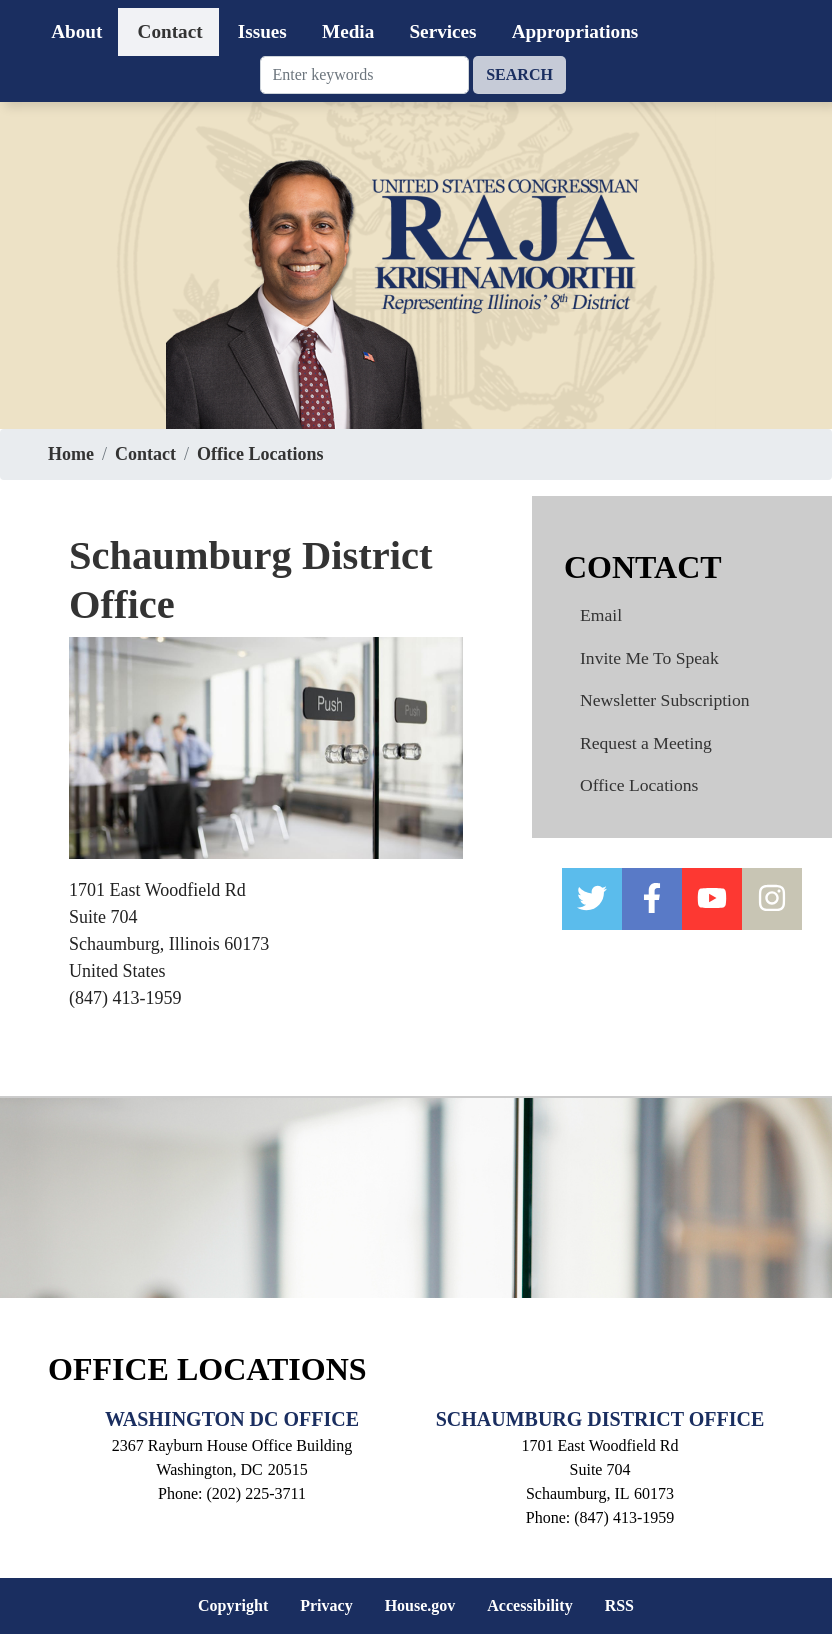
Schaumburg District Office (600, 1419)
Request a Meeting (646, 743)
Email (601, 615)
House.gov (420, 1605)
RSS (619, 1605)
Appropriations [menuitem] (575, 31)
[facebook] (652, 898)
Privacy (326, 1605)
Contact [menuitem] (170, 31)
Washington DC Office (232, 1419)
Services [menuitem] (442, 31)
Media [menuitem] (348, 31)
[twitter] (592, 898)
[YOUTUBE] (712, 898)
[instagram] (772, 898)
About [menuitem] (76, 31)
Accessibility (529, 1605)
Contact (145, 454)
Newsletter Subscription (665, 700)
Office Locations (260, 454)
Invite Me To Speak (649, 658)
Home (71, 454)
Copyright (233, 1605)
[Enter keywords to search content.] (365, 75)
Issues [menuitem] (262, 31)
